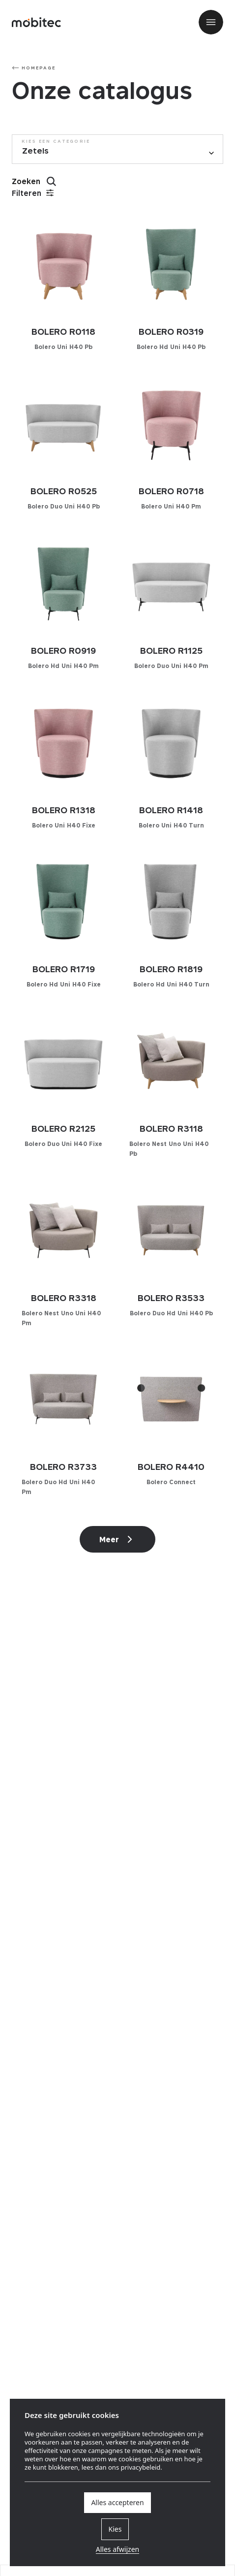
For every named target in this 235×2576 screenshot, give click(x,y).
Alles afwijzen (117, 2549)
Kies (115, 2529)
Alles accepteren (117, 2502)
